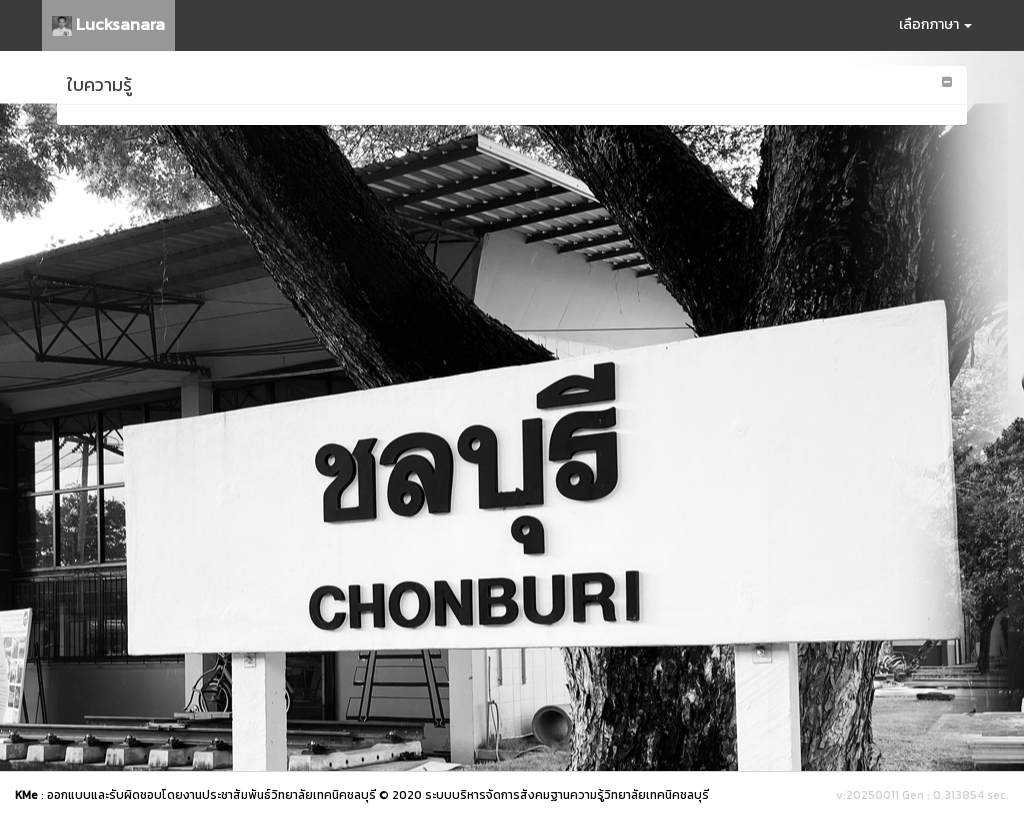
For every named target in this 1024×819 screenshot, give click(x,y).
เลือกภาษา (935, 24)
